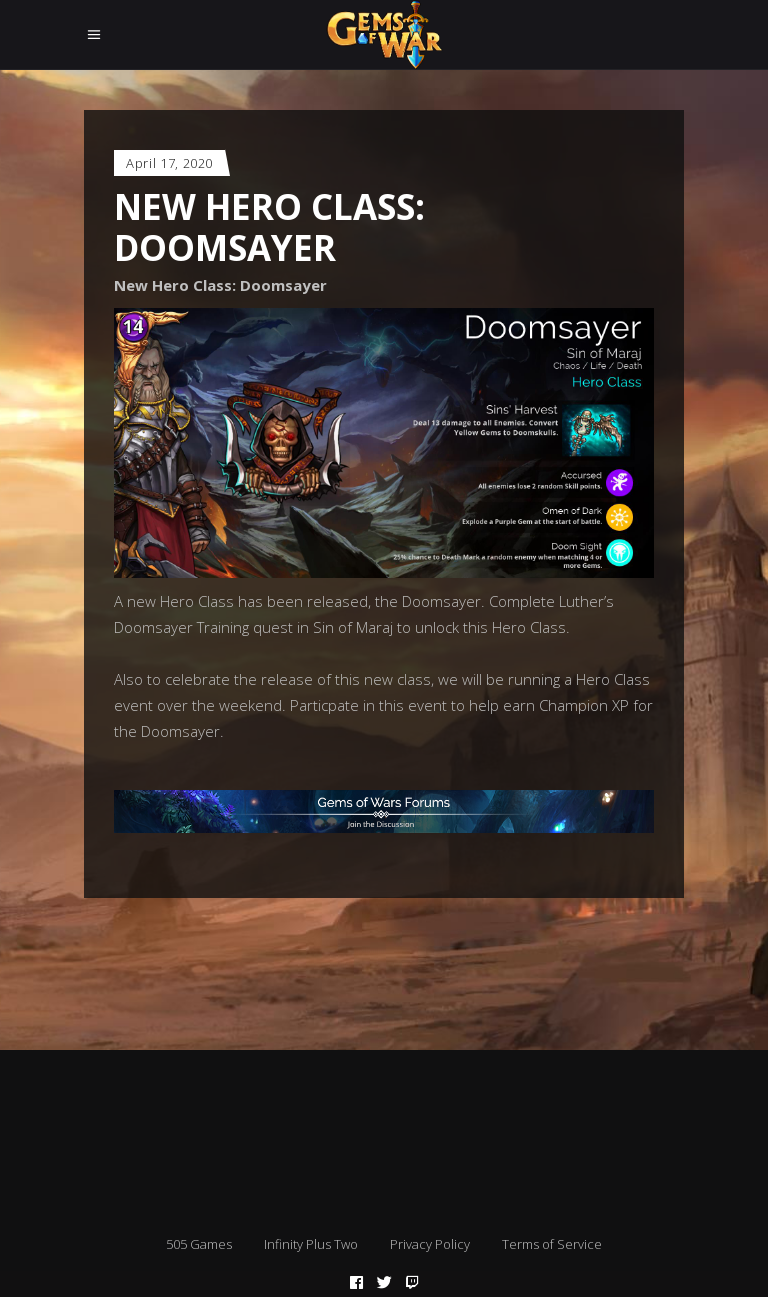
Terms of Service (552, 1244)
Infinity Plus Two (311, 1244)
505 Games (199, 1244)
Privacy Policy (430, 1244)
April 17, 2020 (169, 163)
